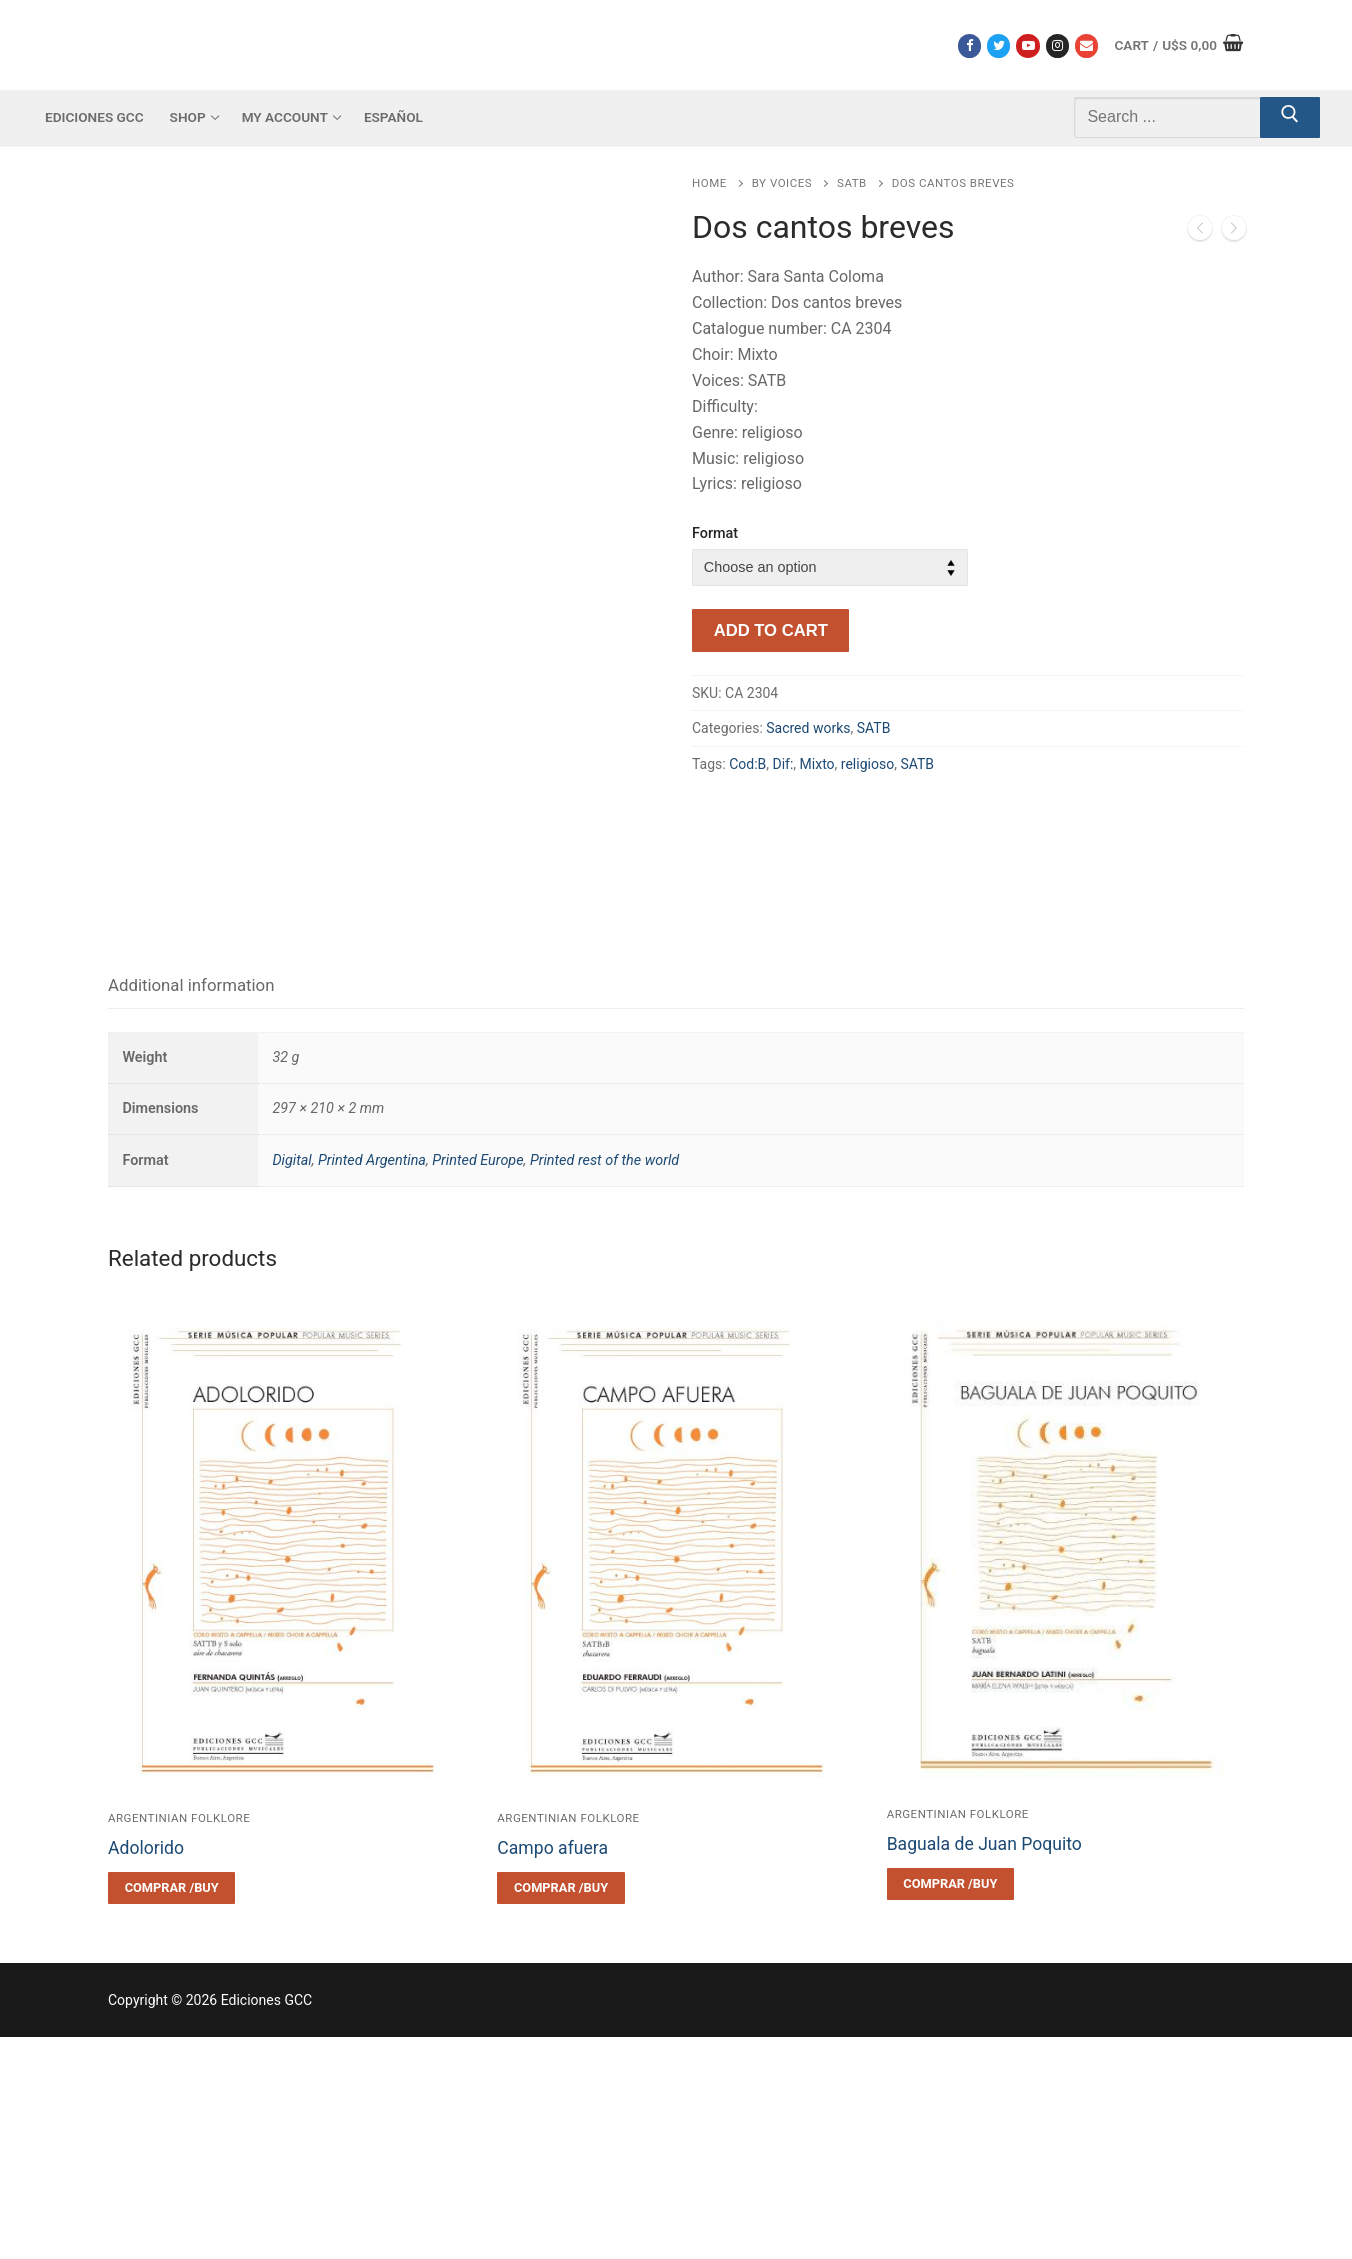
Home (709, 183)
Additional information (191, 1208)
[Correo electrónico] (1086, 45)
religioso (867, 764)
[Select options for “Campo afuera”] (560, 2110)
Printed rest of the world (604, 1382)
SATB (852, 183)
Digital (291, 1382)
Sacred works (808, 728)
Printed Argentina (372, 1382)
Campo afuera (552, 2070)
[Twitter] (998, 45)
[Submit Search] (1290, 118)
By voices (782, 183)
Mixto (817, 764)
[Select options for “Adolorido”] (171, 2110)
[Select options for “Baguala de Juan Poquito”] (950, 2107)
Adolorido (146, 2070)
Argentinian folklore (179, 2040)
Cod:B (747, 764)
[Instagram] (1057, 45)
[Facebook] (969, 45)
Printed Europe (477, 1382)
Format (715, 533)
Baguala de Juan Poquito (984, 2067)
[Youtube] (1027, 45)
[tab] (191, 1208)
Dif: (783, 764)
